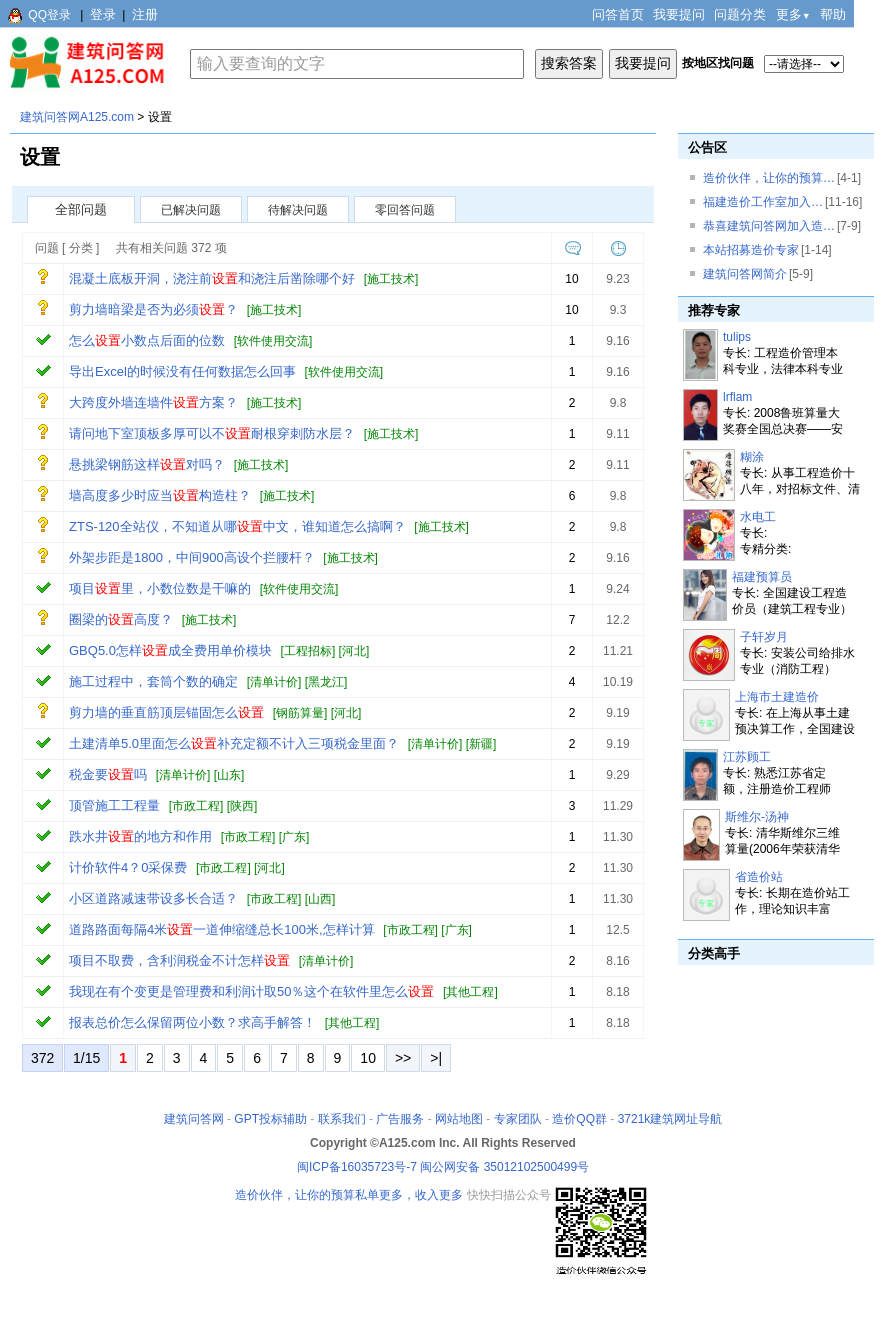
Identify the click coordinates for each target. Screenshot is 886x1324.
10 (368, 1058)
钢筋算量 (300, 713)
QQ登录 (49, 15)
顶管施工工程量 (114, 805)
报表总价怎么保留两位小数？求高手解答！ (192, 1022)
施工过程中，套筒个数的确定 (153, 681)
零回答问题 (405, 210)
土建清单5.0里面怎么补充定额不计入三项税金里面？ (234, 743)
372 (42, 1058)
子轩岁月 (764, 637)
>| (436, 1058)
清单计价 (274, 682)
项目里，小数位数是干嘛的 (160, 588)
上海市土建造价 (777, 697)
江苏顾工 (747, 757)
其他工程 (470, 992)
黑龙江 (326, 682)
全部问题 (81, 209)
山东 (229, 775)
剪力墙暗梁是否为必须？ (153, 309)
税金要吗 (108, 774)
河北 (354, 651)
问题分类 (740, 14)
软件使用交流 (273, 341)
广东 (294, 837)
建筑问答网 (194, 1119)
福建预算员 (762, 577)
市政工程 (196, 806)
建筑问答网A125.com (77, 117)
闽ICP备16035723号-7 (357, 1167)
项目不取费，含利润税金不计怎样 (179, 960)
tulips (737, 337)
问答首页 (618, 14)
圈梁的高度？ (121, 619)
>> (403, 1058)
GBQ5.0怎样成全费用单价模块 (170, 650)
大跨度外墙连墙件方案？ (153, 402)
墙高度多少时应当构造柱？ (160, 495)
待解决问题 (298, 210)
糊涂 (752, 457)
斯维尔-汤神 (757, 817)
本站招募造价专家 (751, 250)
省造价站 (759, 877)
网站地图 (459, 1119)
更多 (793, 14)
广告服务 (400, 1119)
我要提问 (679, 14)
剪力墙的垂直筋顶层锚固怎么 (166, 712)
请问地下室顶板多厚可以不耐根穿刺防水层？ (212, 433)
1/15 (86, 1058)
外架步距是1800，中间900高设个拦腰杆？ (192, 557)
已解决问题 (191, 210)
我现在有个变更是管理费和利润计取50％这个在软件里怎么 (251, 991)
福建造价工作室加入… (763, 202)
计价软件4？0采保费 (128, 867)
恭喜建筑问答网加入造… (769, 226)
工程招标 (308, 651)
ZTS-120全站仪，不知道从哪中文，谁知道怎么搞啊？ (237, 526)
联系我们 (342, 1119)
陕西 (242, 806)
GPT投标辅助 (270, 1119)
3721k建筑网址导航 (670, 1119)
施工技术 (391, 279)
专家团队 (518, 1119)
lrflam (737, 397)
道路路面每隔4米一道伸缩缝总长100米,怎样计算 (222, 929)
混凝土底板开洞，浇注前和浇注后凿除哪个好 (212, 278)
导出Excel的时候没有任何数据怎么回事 (182, 371)
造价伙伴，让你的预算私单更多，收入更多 (349, 1195)
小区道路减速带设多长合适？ (153, 898)
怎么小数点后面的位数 (147, 340)
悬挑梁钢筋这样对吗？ (147, 464)
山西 (320, 899)
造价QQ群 (579, 1119)
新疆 (481, 744)
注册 (145, 14)
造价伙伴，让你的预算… (769, 178)
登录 (103, 14)
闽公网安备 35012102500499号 (504, 1167)
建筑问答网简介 (745, 274)
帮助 (833, 14)
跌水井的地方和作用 (140, 836)
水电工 (758, 517)
